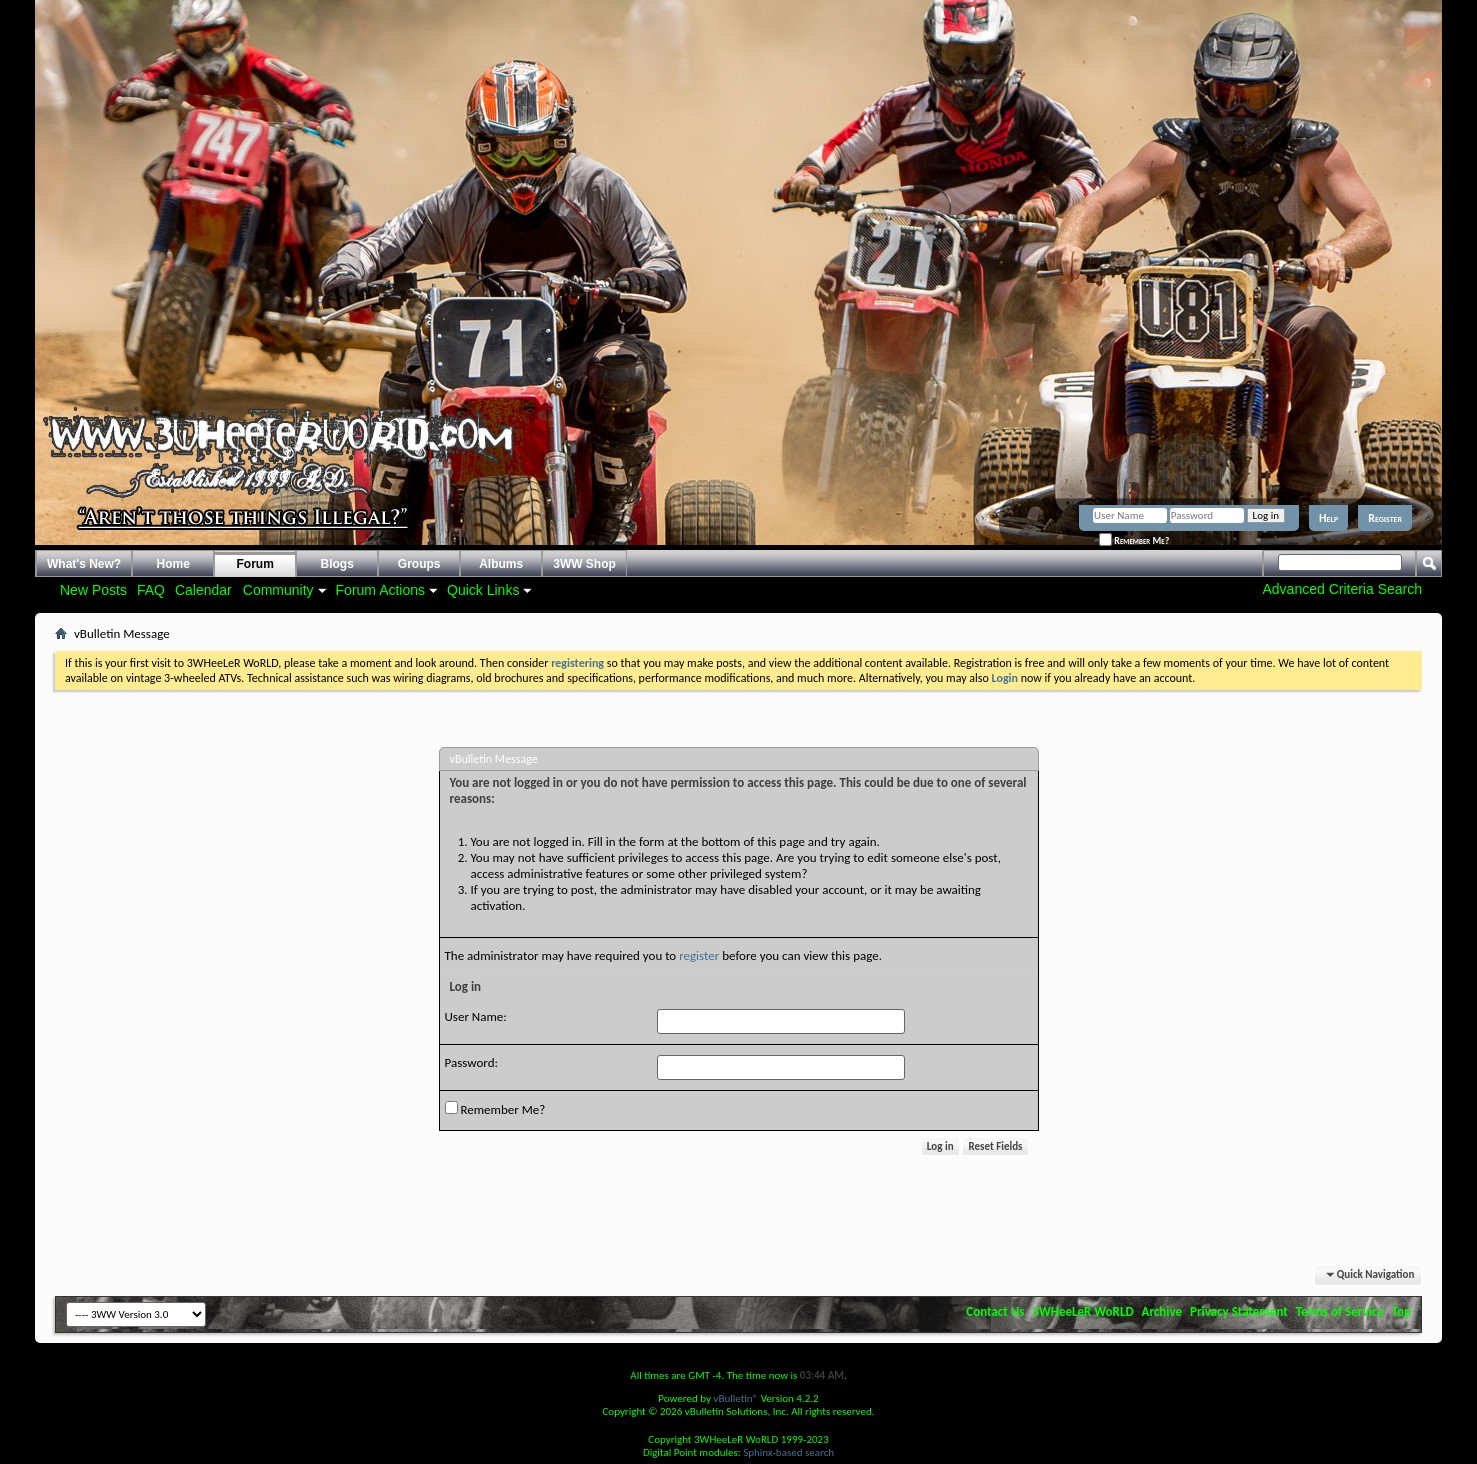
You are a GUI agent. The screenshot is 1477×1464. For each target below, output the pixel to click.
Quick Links (483, 590)
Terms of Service (1340, 1311)
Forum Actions (380, 590)
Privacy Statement (1239, 1311)
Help (1328, 518)
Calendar (203, 590)
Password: (471, 1062)
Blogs (337, 564)
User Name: (476, 1016)
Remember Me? (1134, 540)
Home (173, 564)
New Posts (93, 590)
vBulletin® (735, 1398)
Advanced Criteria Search (1342, 589)
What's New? (84, 564)
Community (278, 590)
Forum (255, 564)
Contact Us (995, 1311)
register (699, 955)
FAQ (151, 590)
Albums (501, 564)
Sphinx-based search (788, 1452)
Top (1401, 1311)
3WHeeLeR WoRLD (1082, 1311)
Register (1385, 518)
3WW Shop (584, 564)
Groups (419, 564)
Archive (1162, 1311)
